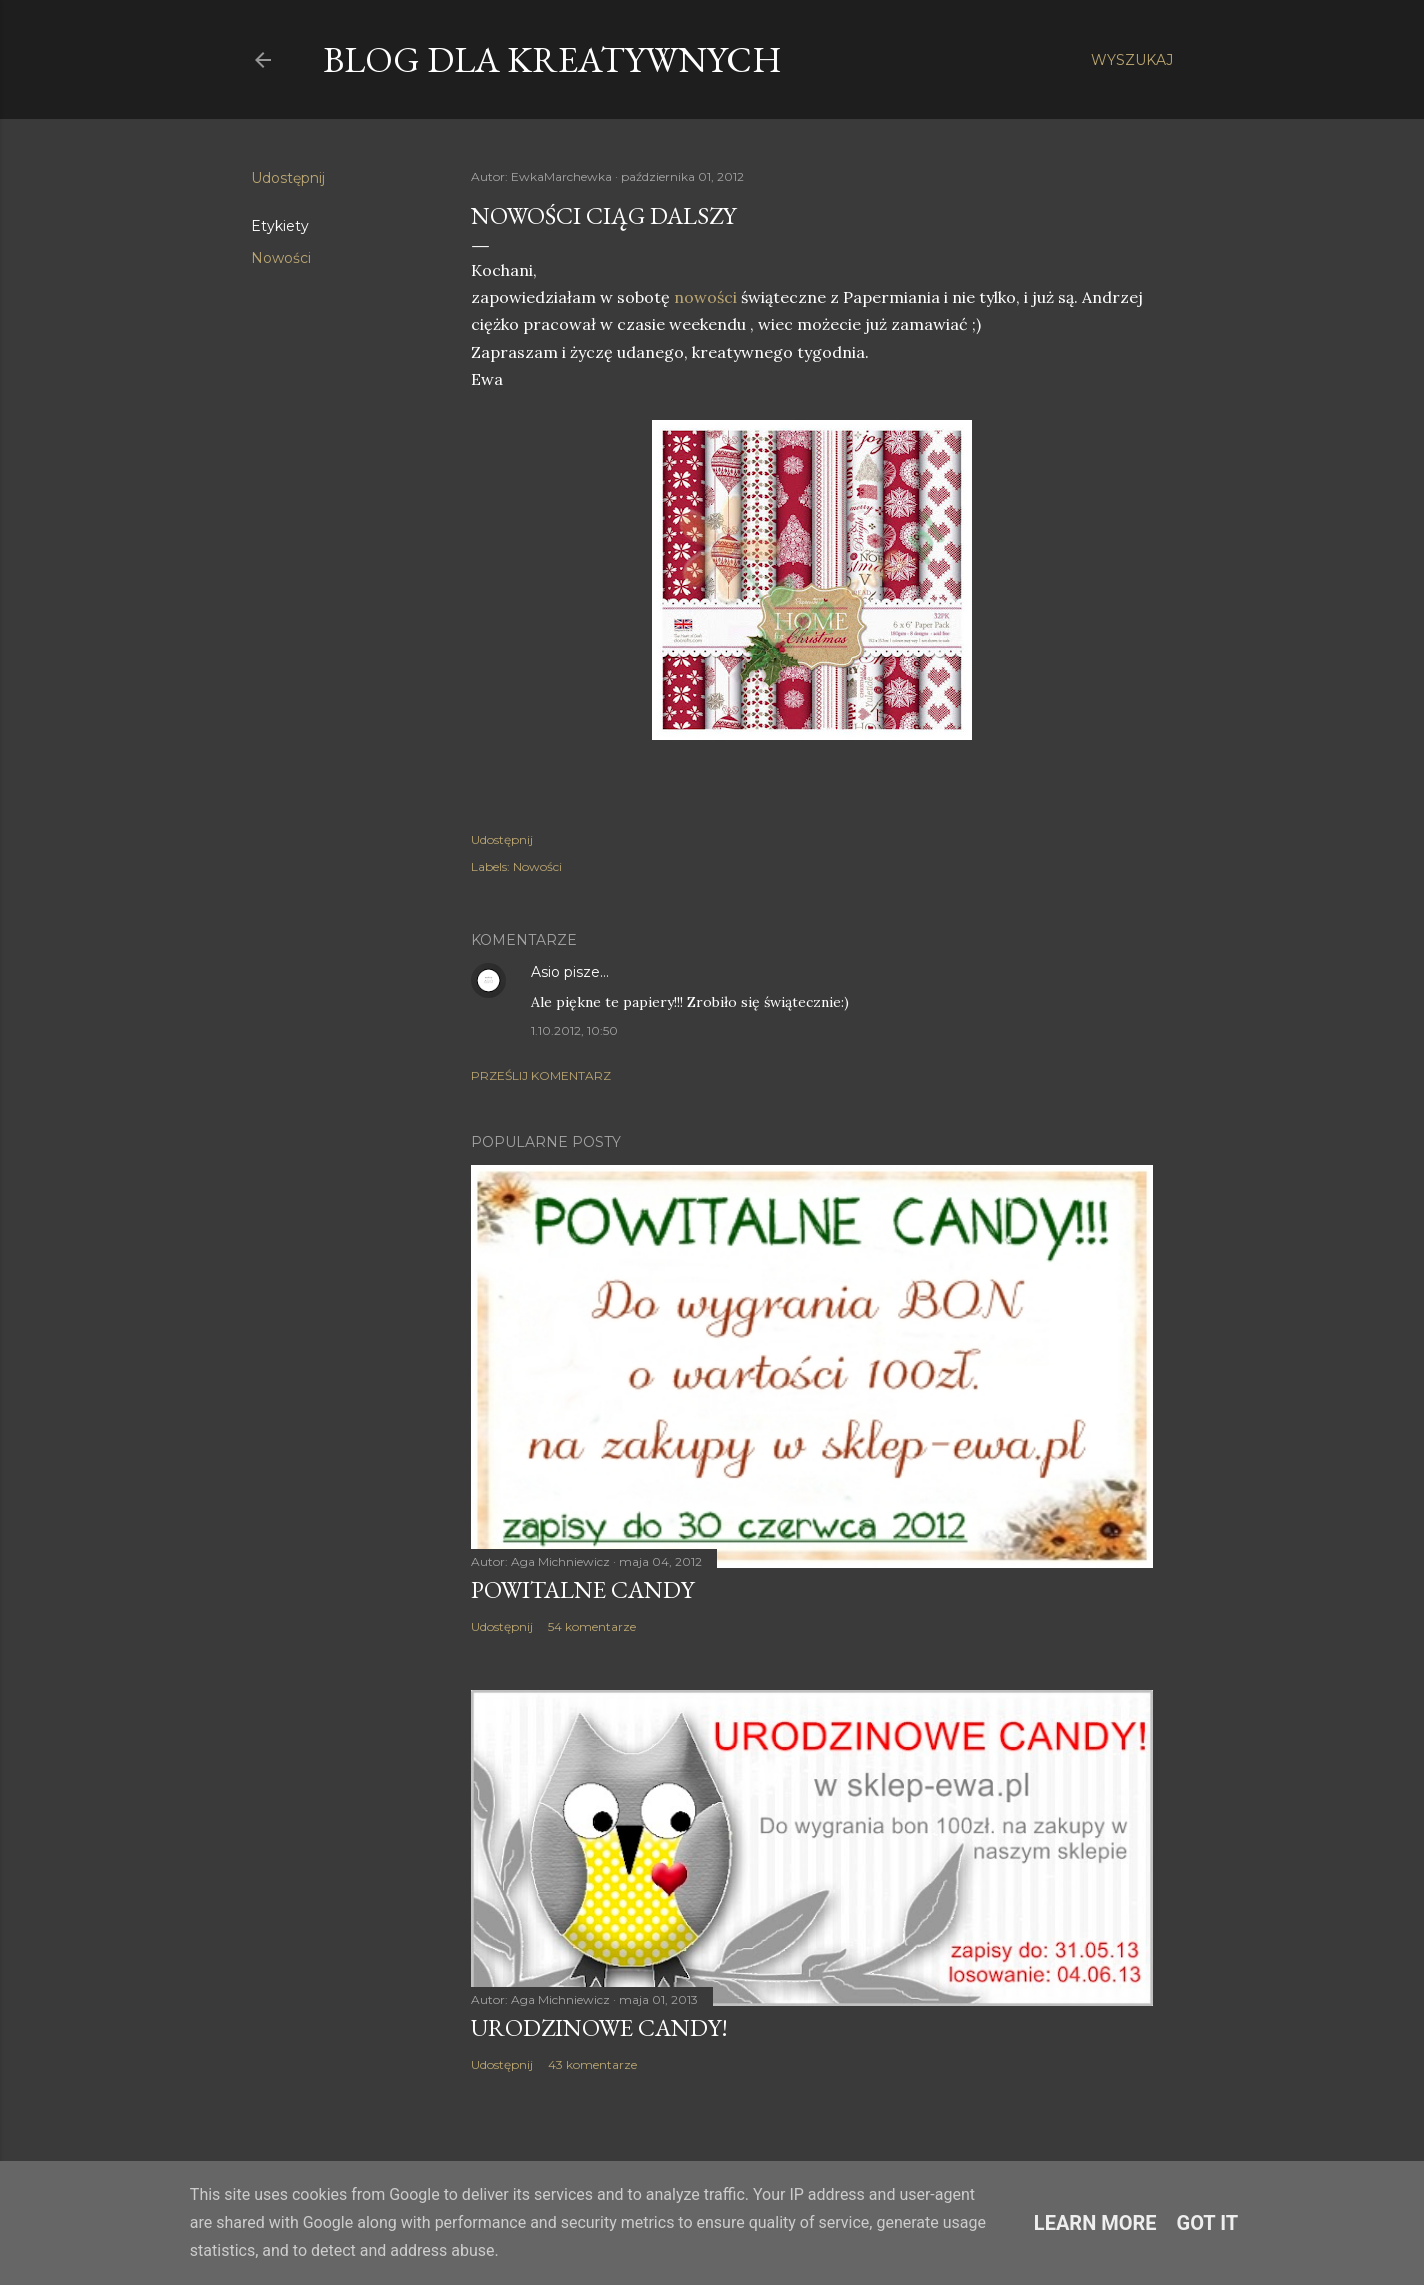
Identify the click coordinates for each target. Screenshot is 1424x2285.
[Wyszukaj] (1132, 60)
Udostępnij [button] (288, 178)
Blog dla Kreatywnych (552, 59)
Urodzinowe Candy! (599, 2027)
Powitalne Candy (582, 1589)
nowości (703, 297)
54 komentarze (592, 1626)
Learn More (1095, 2223)
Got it (1208, 2223)
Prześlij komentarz (541, 1075)
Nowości (281, 258)
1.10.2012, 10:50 (574, 1030)
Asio (545, 972)
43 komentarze (592, 2064)
